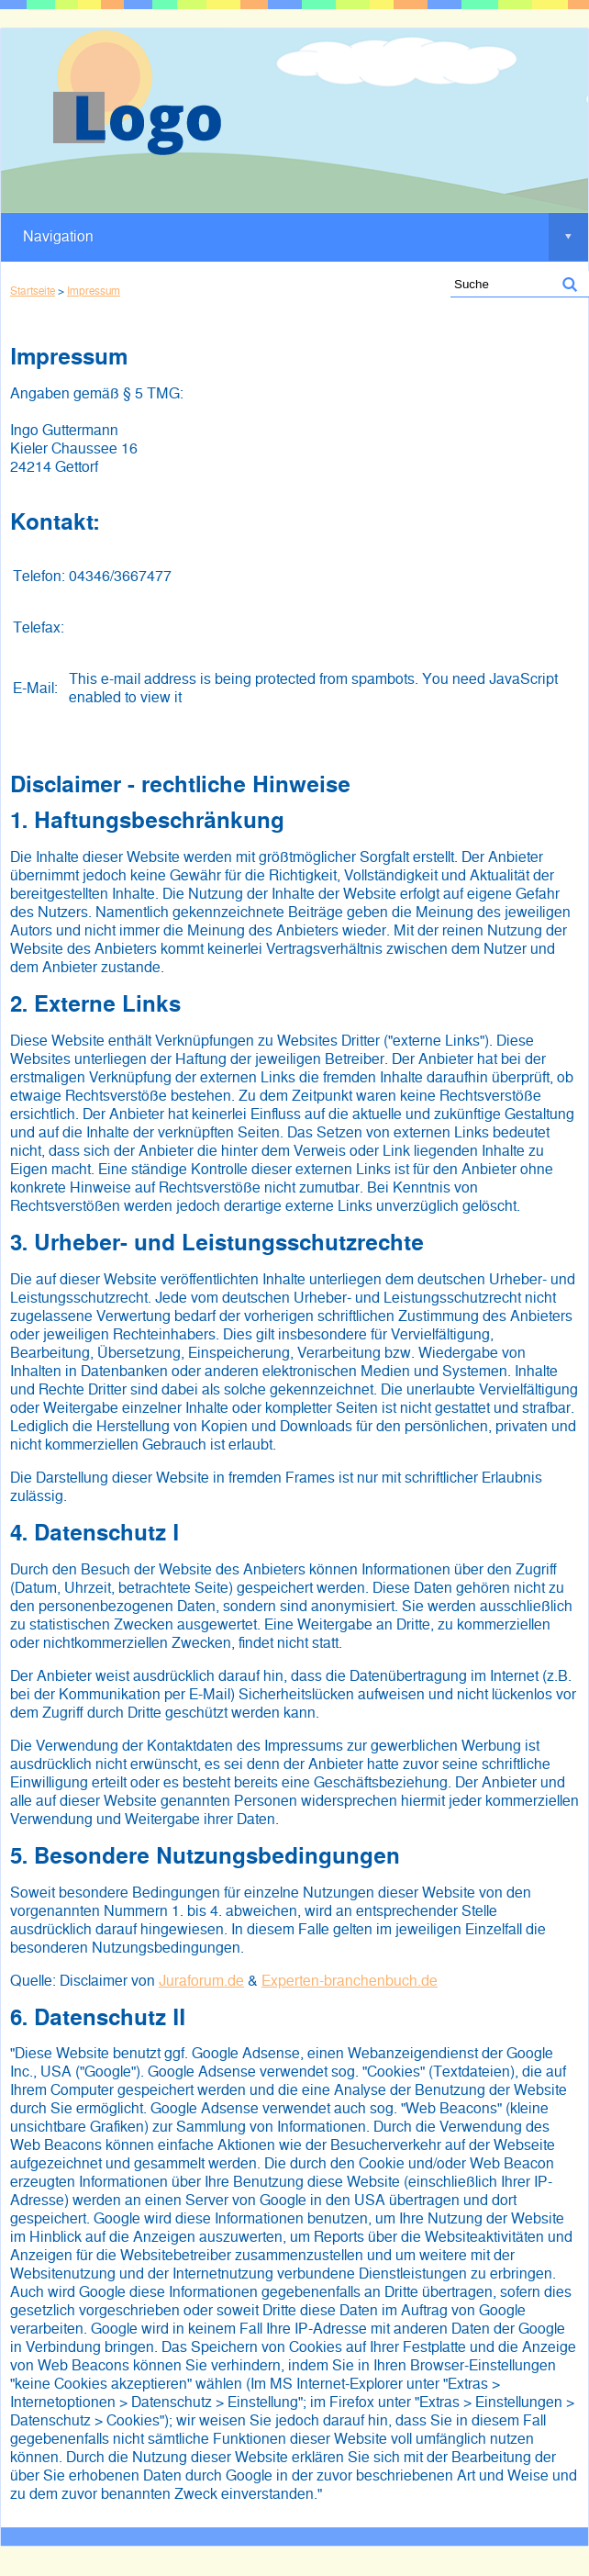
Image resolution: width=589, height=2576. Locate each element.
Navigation (305, 237)
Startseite (32, 291)
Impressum (93, 291)
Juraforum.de (201, 1980)
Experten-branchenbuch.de (349, 1980)
